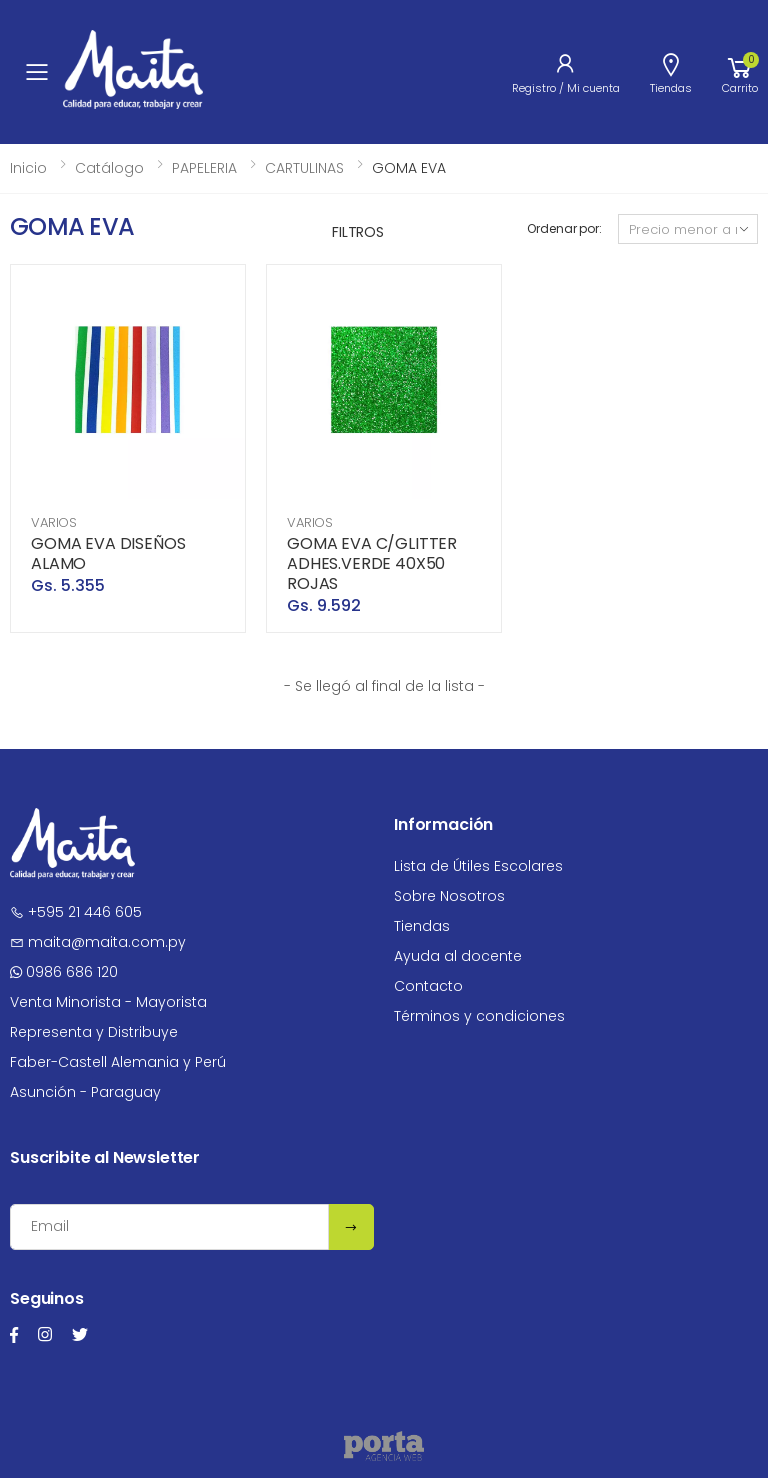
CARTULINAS (304, 168)
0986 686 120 (64, 972)
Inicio (28, 168)
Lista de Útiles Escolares (478, 866)
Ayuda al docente (458, 956)
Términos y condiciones (479, 1016)
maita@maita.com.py (98, 942)
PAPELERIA (204, 168)
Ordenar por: (564, 228)
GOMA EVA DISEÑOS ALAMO (108, 553)
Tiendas (422, 926)
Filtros (358, 232)
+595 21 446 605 (76, 912)
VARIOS (54, 522)
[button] (740, 72)
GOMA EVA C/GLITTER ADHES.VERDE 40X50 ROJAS (372, 563)
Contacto (428, 986)
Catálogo (109, 168)
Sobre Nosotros (449, 896)
